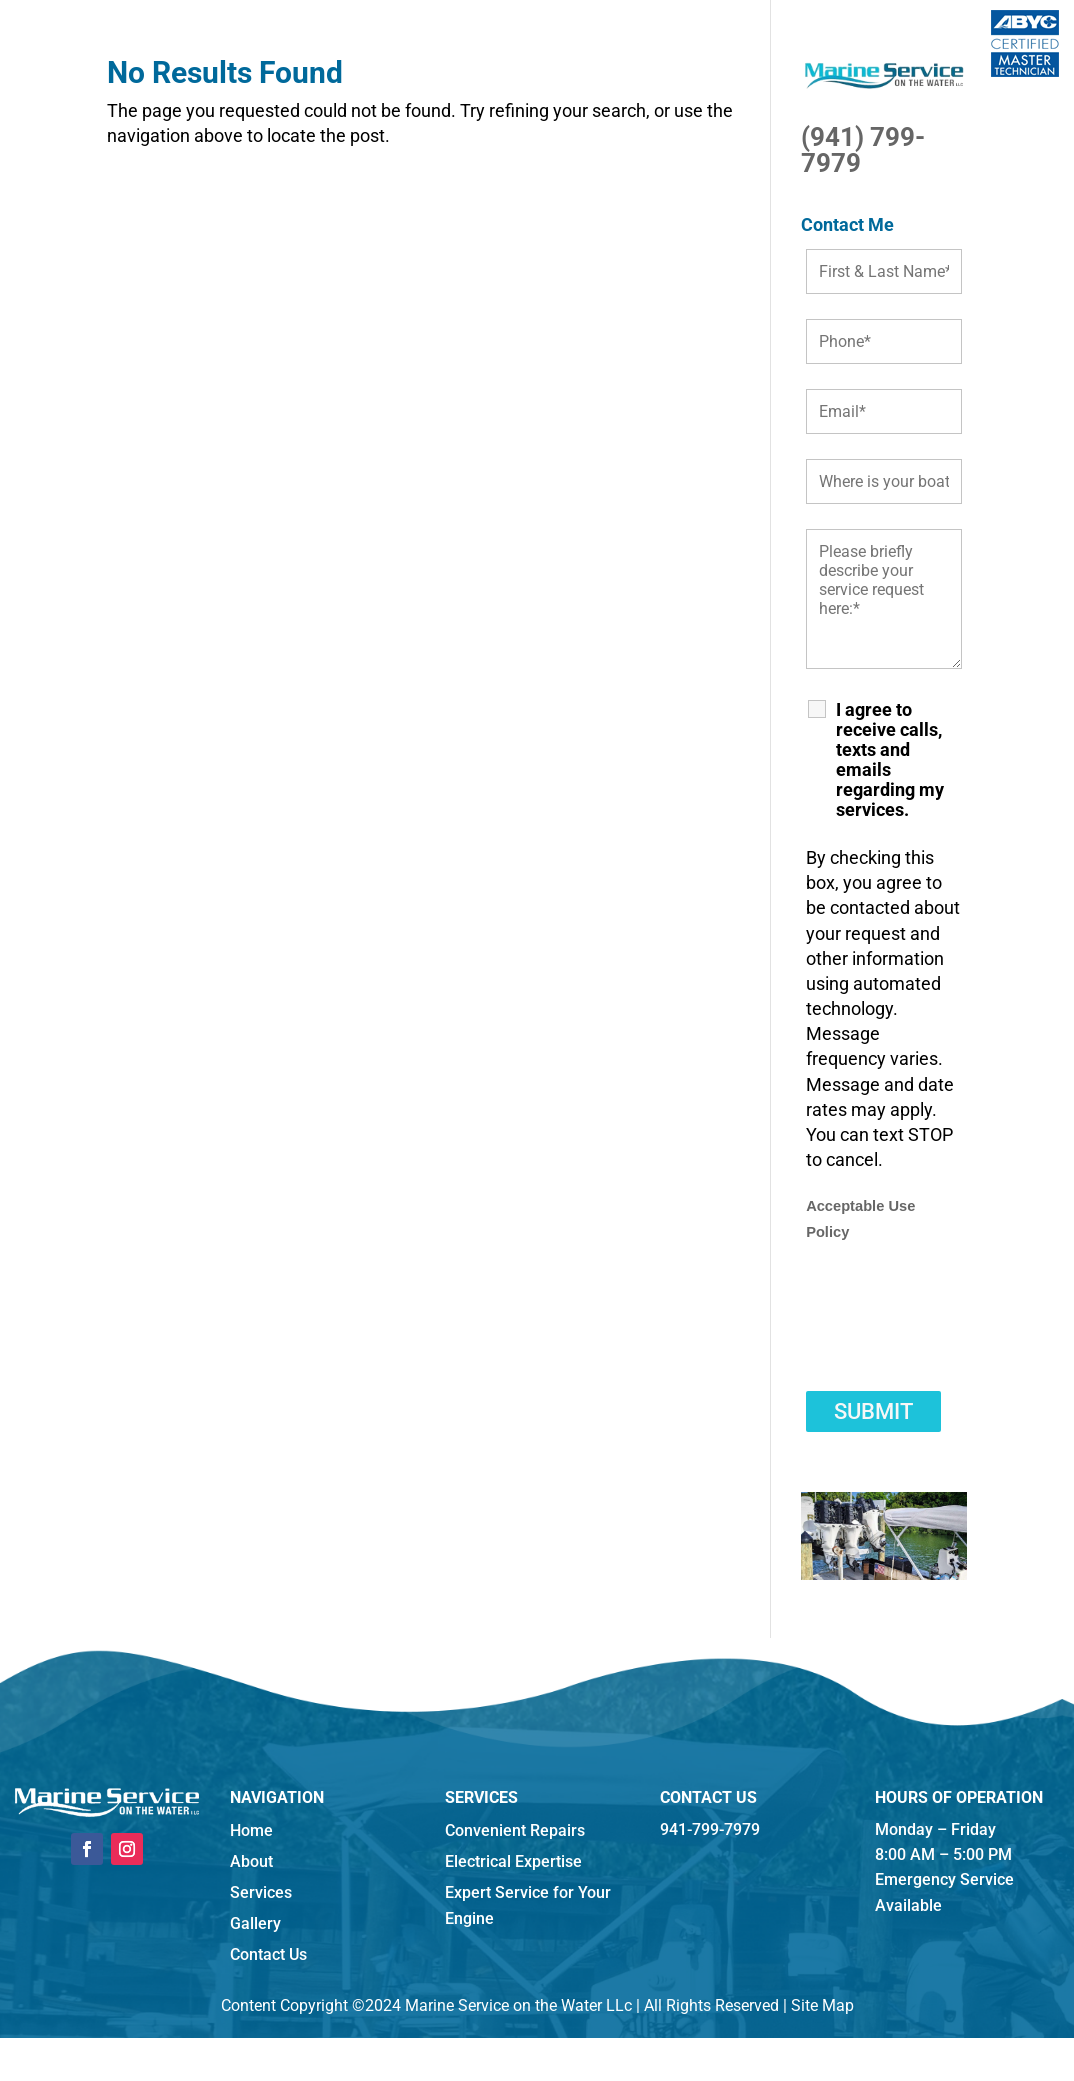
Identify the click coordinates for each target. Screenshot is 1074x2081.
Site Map (822, 2005)
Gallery (255, 1923)
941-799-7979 (710, 1829)
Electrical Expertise (513, 1861)
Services (261, 1892)
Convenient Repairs (515, 1830)
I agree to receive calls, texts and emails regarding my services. (890, 760)
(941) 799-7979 (863, 150)
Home (251, 1830)
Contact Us (268, 1954)
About (251, 1861)
